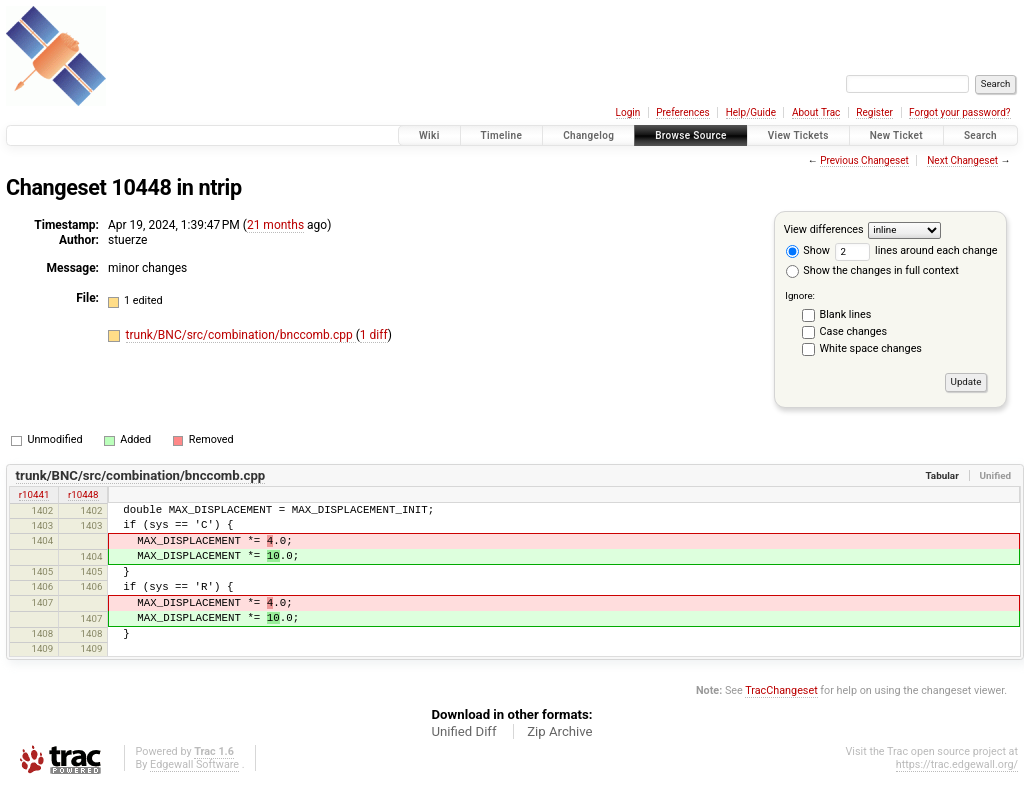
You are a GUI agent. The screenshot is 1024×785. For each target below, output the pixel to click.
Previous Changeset (864, 160)
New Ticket (896, 135)
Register (874, 112)
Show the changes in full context (872, 270)
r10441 (34, 494)
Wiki (429, 135)
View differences (824, 229)
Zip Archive (559, 731)
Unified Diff (463, 731)
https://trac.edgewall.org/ (957, 764)
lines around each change (916, 250)
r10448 (83, 494)
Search (980, 135)
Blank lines (846, 314)
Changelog (588, 135)
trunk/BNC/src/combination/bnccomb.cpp (241, 335)
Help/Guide (751, 112)
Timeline (502, 135)
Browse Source (691, 135)
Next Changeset (962, 160)
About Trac (816, 112)
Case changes (854, 331)
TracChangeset (781, 690)
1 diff (374, 335)
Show (808, 250)
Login (628, 112)
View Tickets (798, 135)
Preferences (682, 112)
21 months (275, 225)
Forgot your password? (960, 112)
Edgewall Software (194, 764)
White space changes (871, 348)
